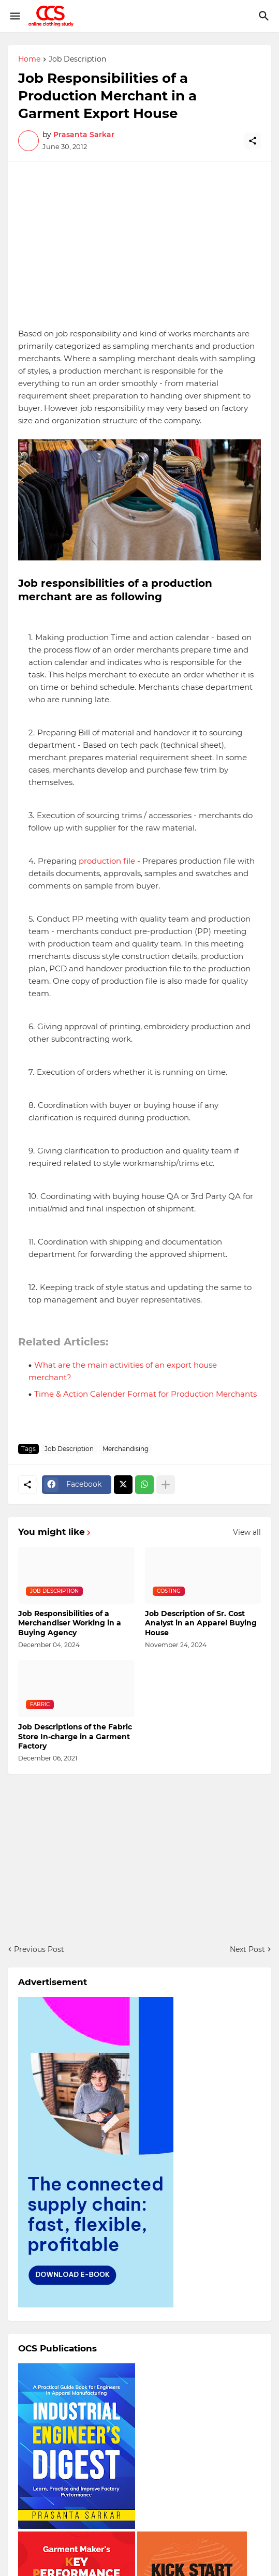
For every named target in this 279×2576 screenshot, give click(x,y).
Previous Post (39, 1949)
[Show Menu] (14, 16)
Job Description (77, 59)
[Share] (252, 140)
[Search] (265, 16)
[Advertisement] (139, 244)
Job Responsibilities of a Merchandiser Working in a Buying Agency (69, 1623)
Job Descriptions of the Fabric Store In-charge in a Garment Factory (75, 1736)
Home (29, 59)
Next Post (247, 1949)
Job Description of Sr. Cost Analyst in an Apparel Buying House (201, 1623)
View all (247, 1532)
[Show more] (165, 1484)
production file (107, 861)
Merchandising (125, 1449)
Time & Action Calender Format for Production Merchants (145, 1394)
